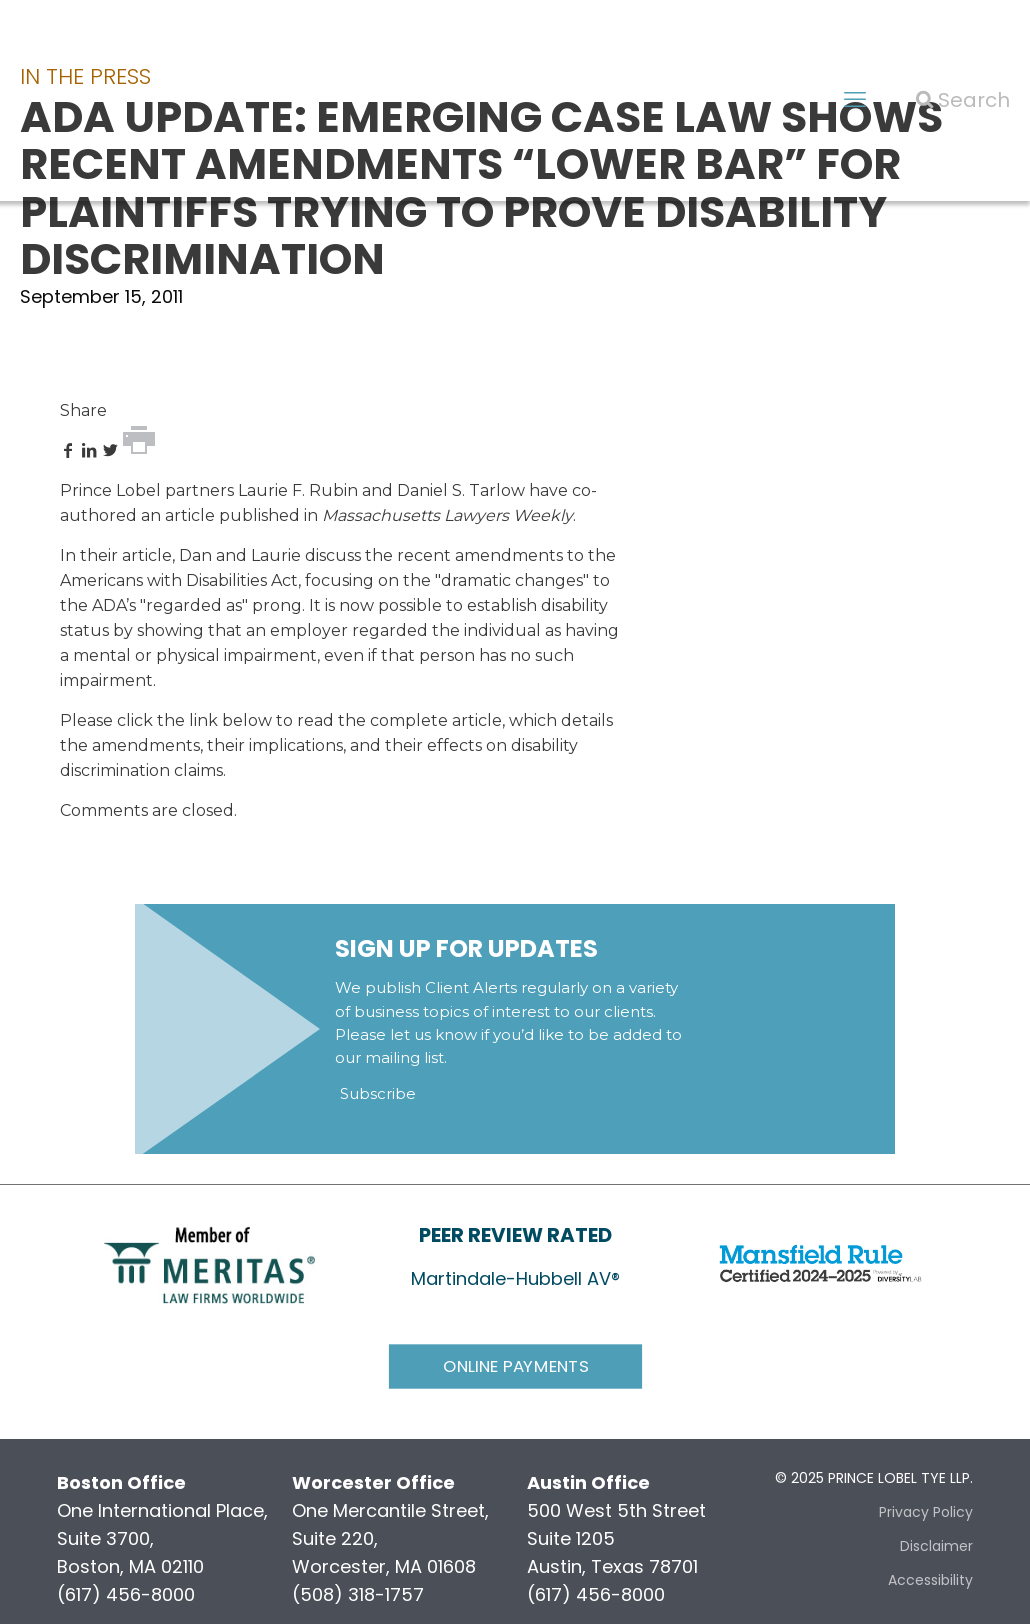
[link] (209, 1263)
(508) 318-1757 (358, 1594)
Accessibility (930, 1580)
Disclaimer (936, 1546)
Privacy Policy (926, 1512)
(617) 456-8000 (126, 1594)
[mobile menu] (855, 100)
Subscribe (378, 1093)
